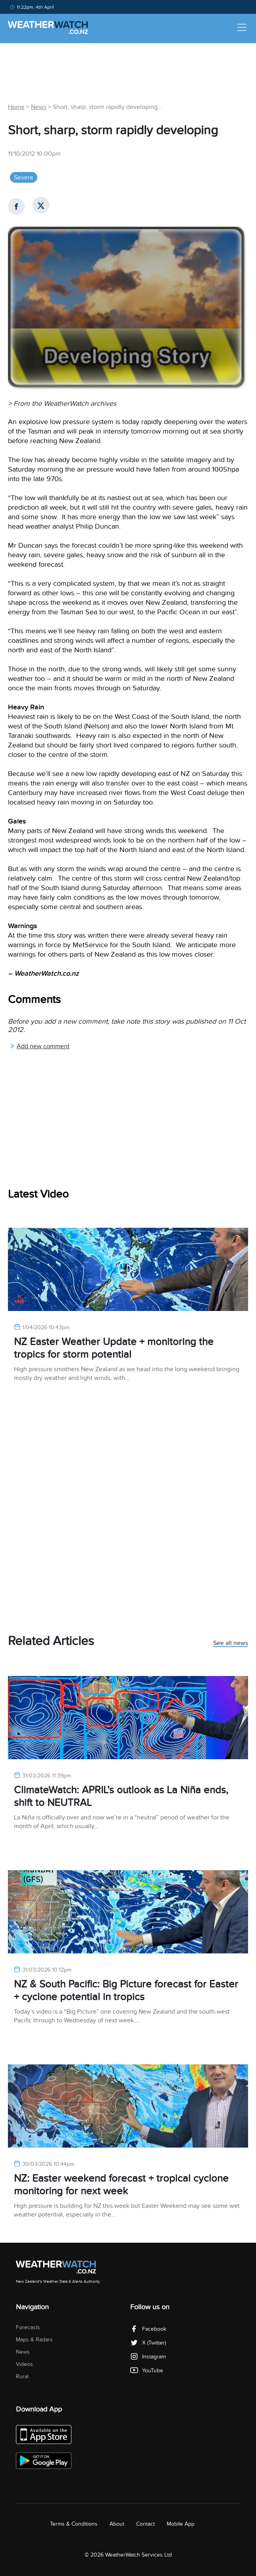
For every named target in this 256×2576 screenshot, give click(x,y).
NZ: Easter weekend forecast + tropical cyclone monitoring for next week (121, 2184)
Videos (24, 2364)
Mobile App (180, 2524)
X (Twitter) (148, 2342)
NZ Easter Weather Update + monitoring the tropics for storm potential (114, 1348)
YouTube (146, 2370)
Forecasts (28, 2327)
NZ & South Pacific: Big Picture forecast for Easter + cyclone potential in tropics (126, 1990)
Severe (23, 178)
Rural (22, 2376)
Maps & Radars (34, 2339)
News (38, 107)
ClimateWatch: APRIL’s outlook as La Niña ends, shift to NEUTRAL (121, 1796)
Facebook (148, 2329)
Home (16, 107)
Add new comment (39, 1046)
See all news (230, 1643)
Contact (145, 2524)
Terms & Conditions (74, 2524)
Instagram (148, 2356)
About (117, 2524)
